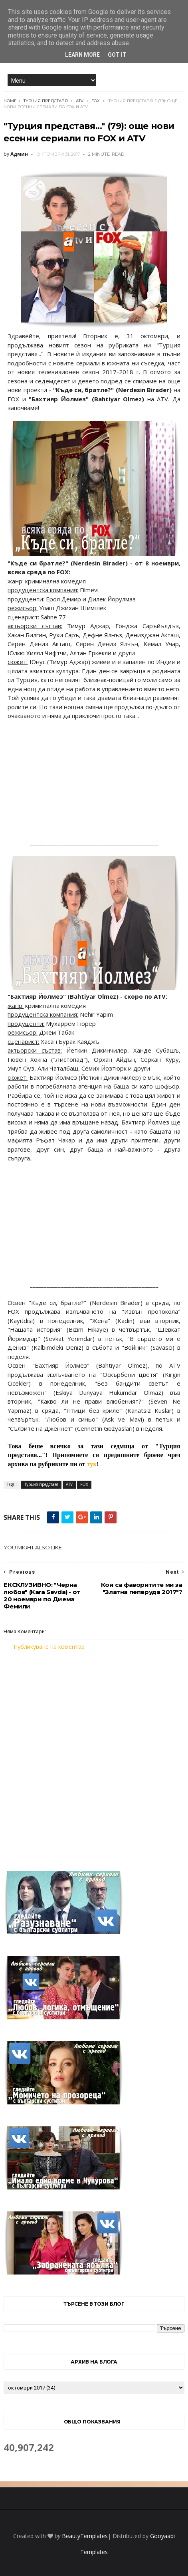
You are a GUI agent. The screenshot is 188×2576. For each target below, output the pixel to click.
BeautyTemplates (85, 2536)
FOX (95, 100)
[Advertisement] (94, 1756)
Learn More (82, 55)
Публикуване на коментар (49, 1646)
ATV (79, 100)
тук (92, 1464)
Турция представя (46, 100)
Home (10, 100)
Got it (117, 55)
